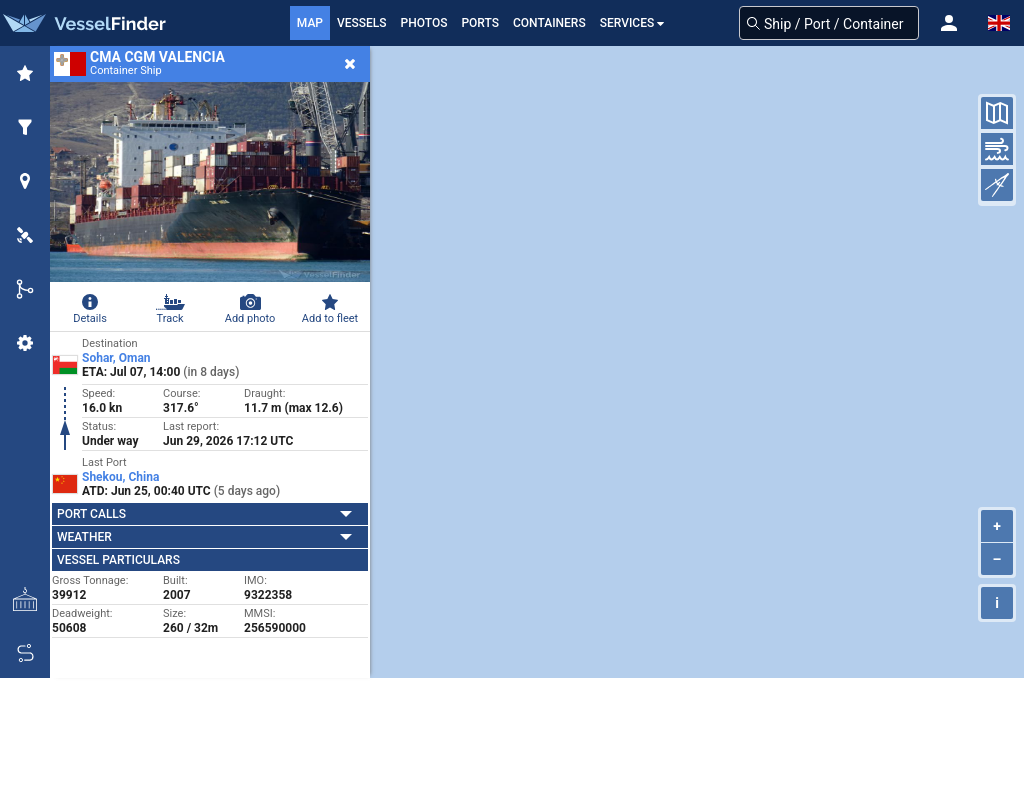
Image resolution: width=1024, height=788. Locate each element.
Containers (549, 23)
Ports (480, 23)
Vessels (362, 23)
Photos (424, 23)
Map (310, 23)
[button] (949, 23)
